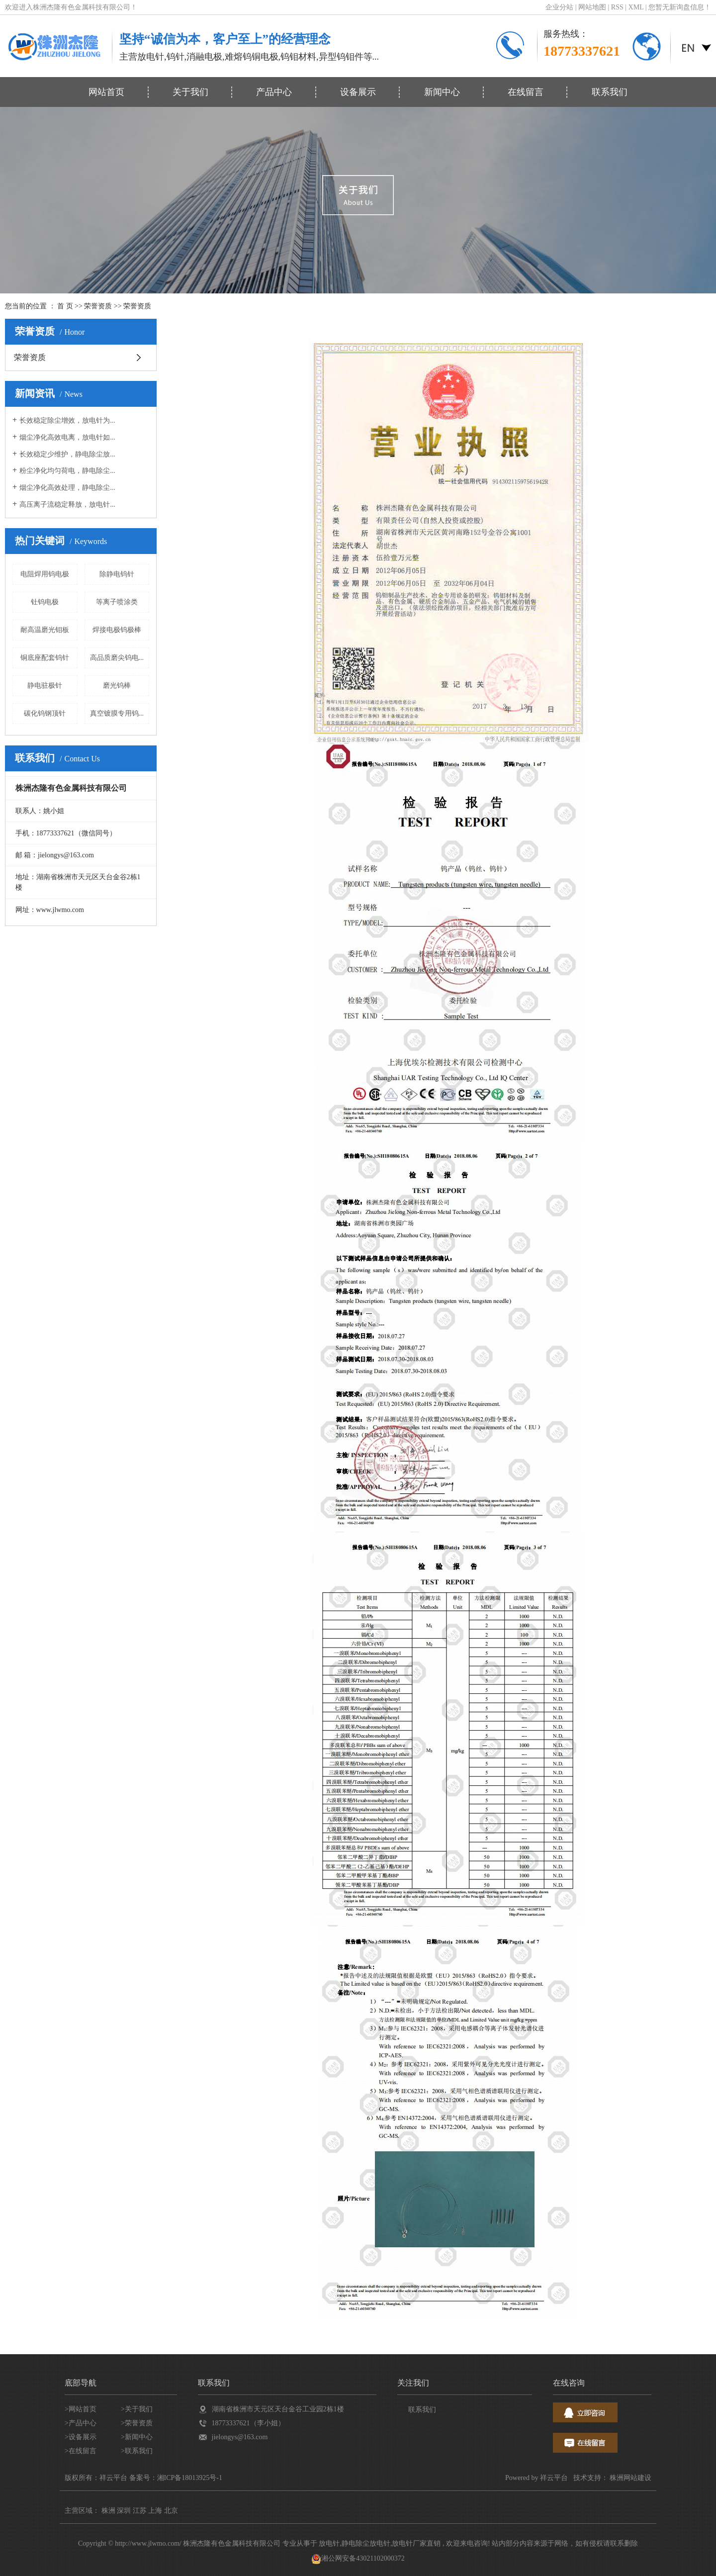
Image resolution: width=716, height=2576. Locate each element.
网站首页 (106, 92)
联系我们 (609, 92)
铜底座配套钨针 (44, 657)
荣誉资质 (98, 306)
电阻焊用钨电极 (44, 574)
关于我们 (190, 92)
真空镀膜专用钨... (117, 713)
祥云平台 (554, 2478)
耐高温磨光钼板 (44, 630)
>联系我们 (137, 2451)
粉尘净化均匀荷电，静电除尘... (67, 470)
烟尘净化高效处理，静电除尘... (67, 487)
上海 (155, 2510)
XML (636, 7)
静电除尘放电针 (366, 2543)
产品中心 (274, 92)
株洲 (108, 2510)
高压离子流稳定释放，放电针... (67, 504)
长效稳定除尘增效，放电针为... (67, 420)
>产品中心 (80, 2423)
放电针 (329, 2543)
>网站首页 (80, 2409)
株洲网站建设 (630, 2478)
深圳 (124, 2510)
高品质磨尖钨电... (117, 657)
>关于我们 (137, 2409)
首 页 (65, 306)
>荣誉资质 (137, 2423)
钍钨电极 (45, 602)
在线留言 (525, 92)
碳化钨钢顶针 (45, 713)
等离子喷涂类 (117, 602)
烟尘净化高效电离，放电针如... (67, 437)
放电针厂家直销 (416, 2543)
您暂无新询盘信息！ (679, 7)
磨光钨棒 (117, 685)
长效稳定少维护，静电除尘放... (67, 454)
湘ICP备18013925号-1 (189, 2478)
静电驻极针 (44, 685)
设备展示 (358, 92)
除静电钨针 (116, 574)
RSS (617, 7)
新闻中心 (442, 92)
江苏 (140, 2510)
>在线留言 (80, 2451)
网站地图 (593, 7)
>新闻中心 (137, 2437)
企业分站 (559, 7)
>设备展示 (80, 2437)
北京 (171, 2510)
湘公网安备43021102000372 (357, 2558)
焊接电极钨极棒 (116, 630)
